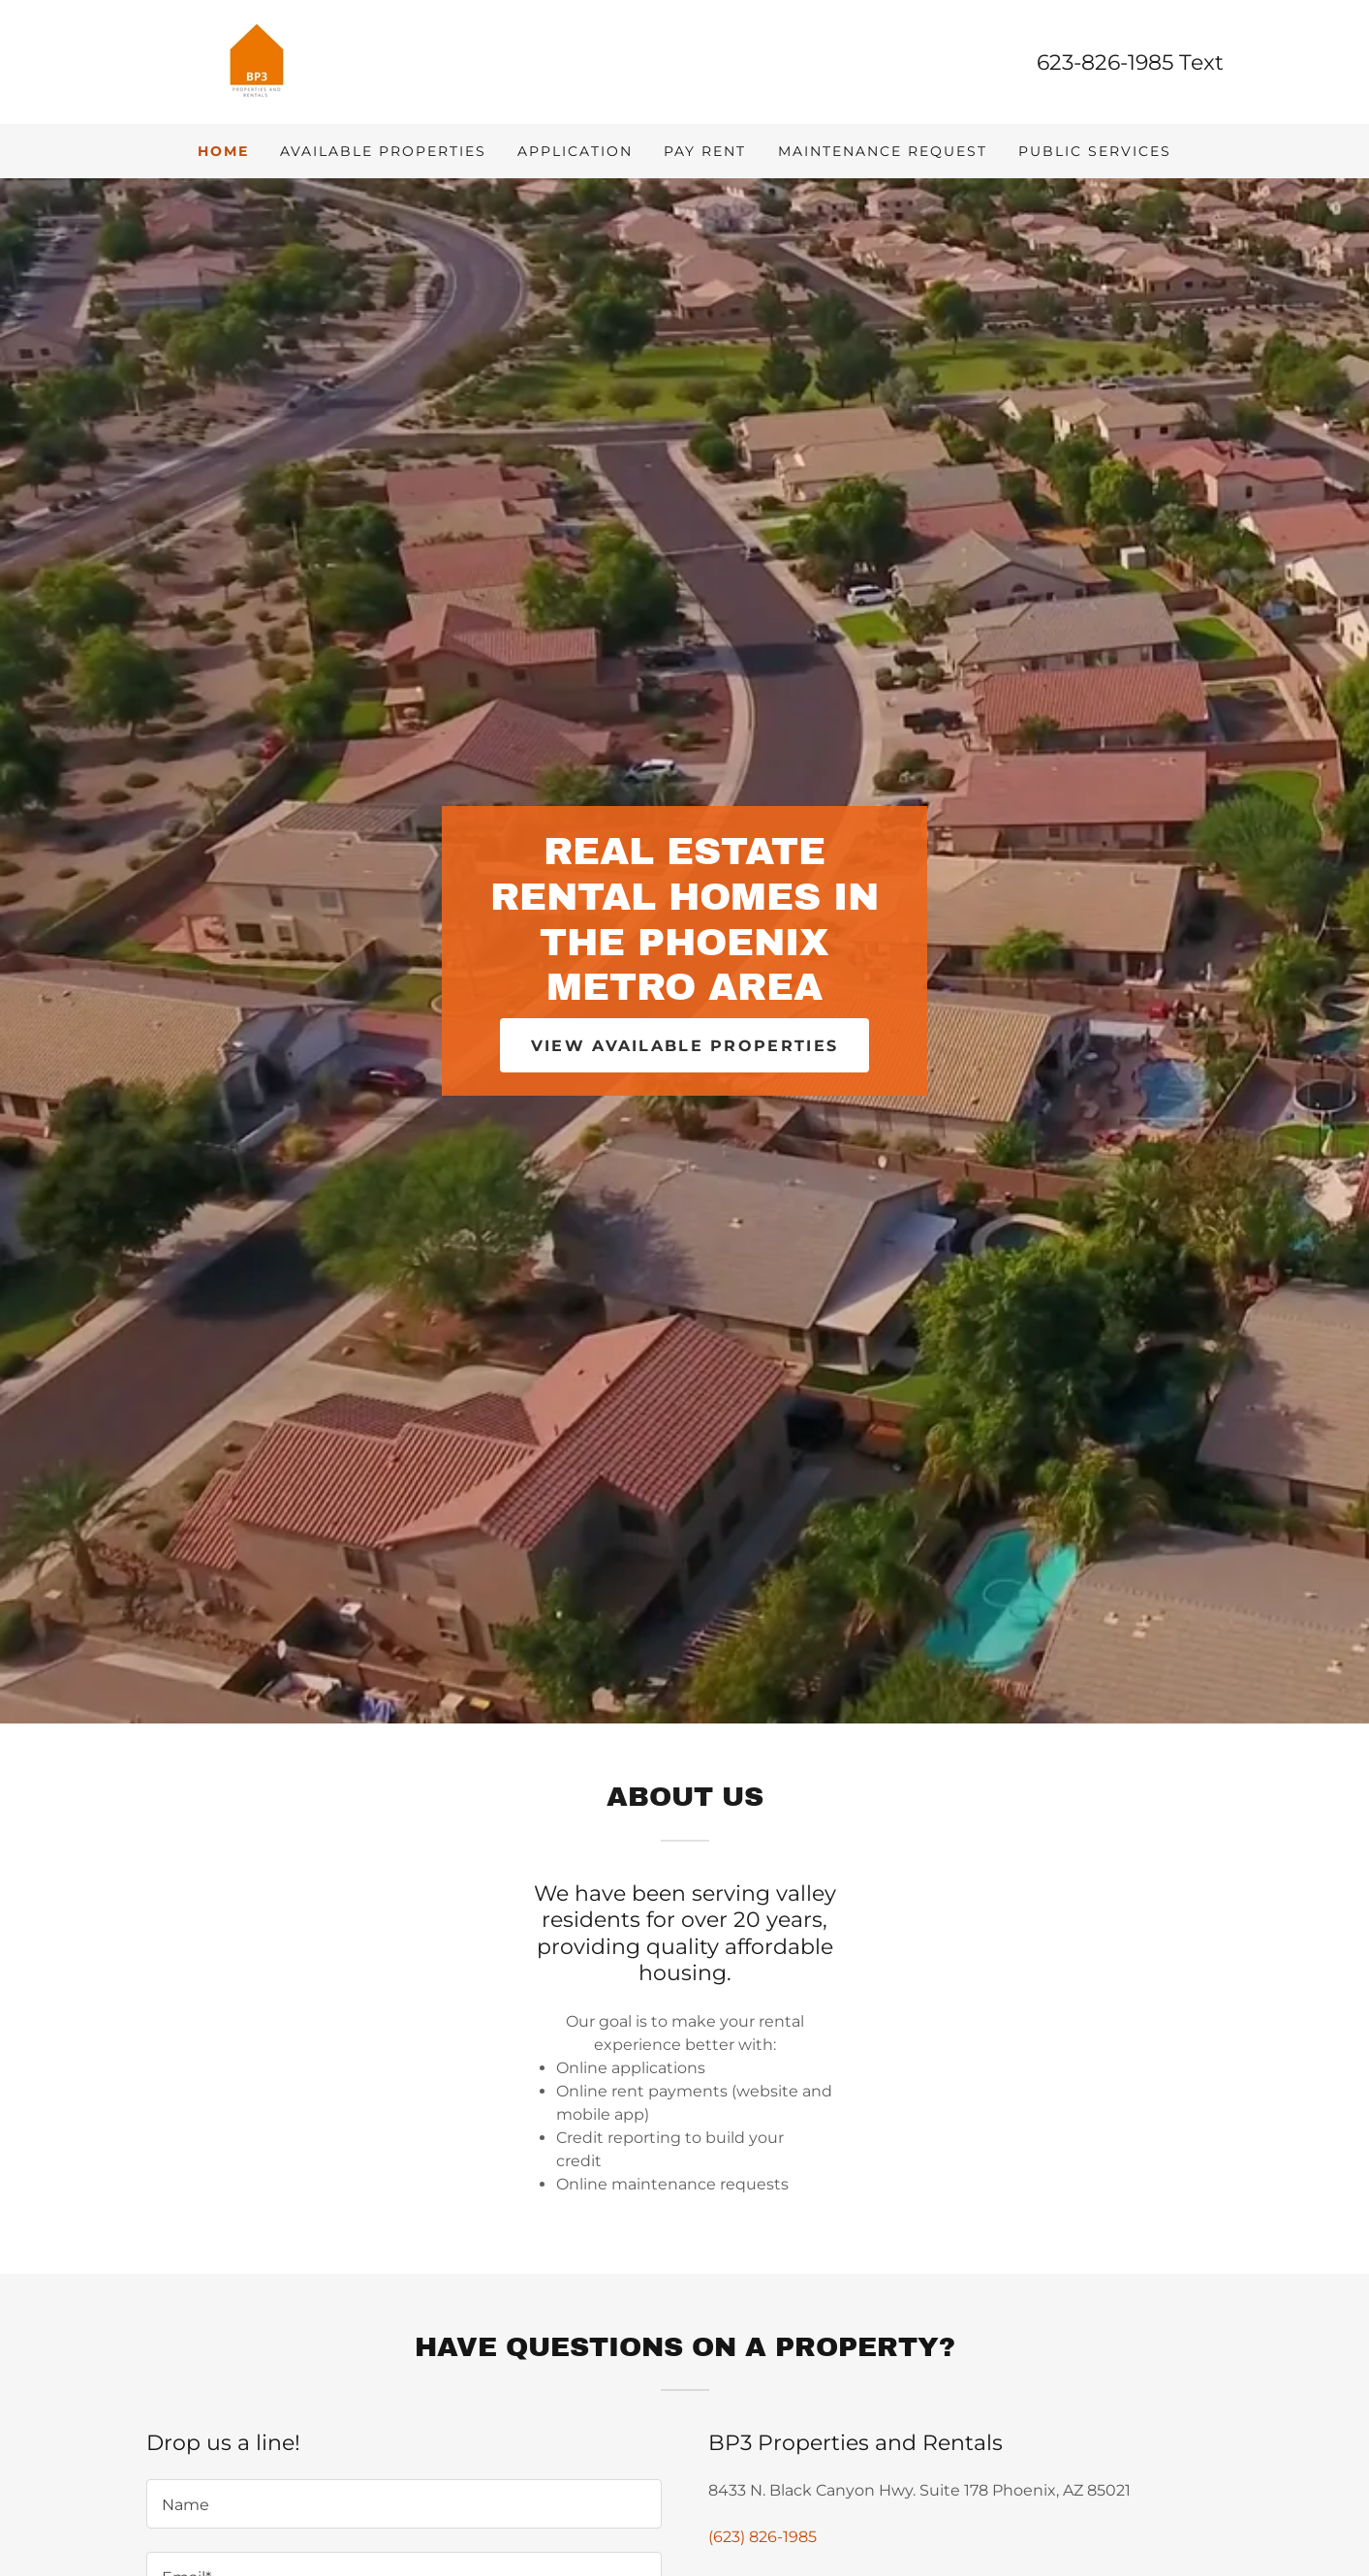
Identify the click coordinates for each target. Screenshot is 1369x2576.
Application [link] (575, 151)
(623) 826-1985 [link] (762, 2537)
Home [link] (223, 151)
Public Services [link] (1094, 151)
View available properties (684, 1046)
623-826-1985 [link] (1105, 62)
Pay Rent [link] (705, 151)
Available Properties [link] (383, 151)
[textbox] (404, 2504)
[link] (256, 60)
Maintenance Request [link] (882, 151)
